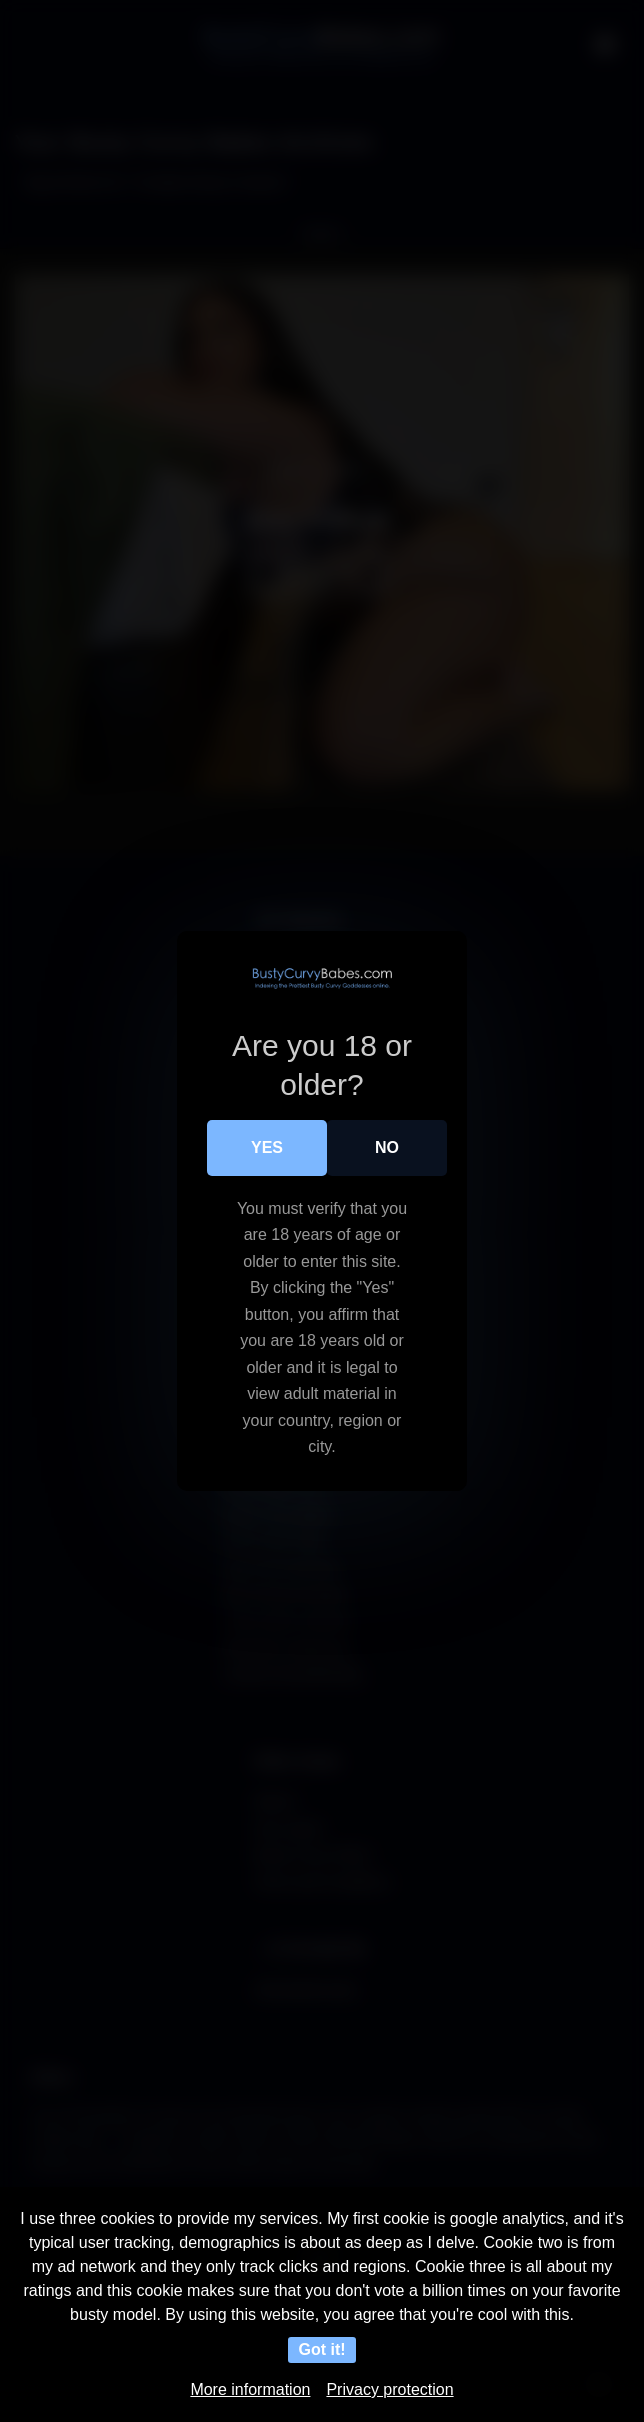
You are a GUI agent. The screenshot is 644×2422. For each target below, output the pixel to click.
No (387, 1147)
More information (250, 2389)
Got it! (321, 2349)
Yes (267, 1147)
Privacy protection (389, 2389)
